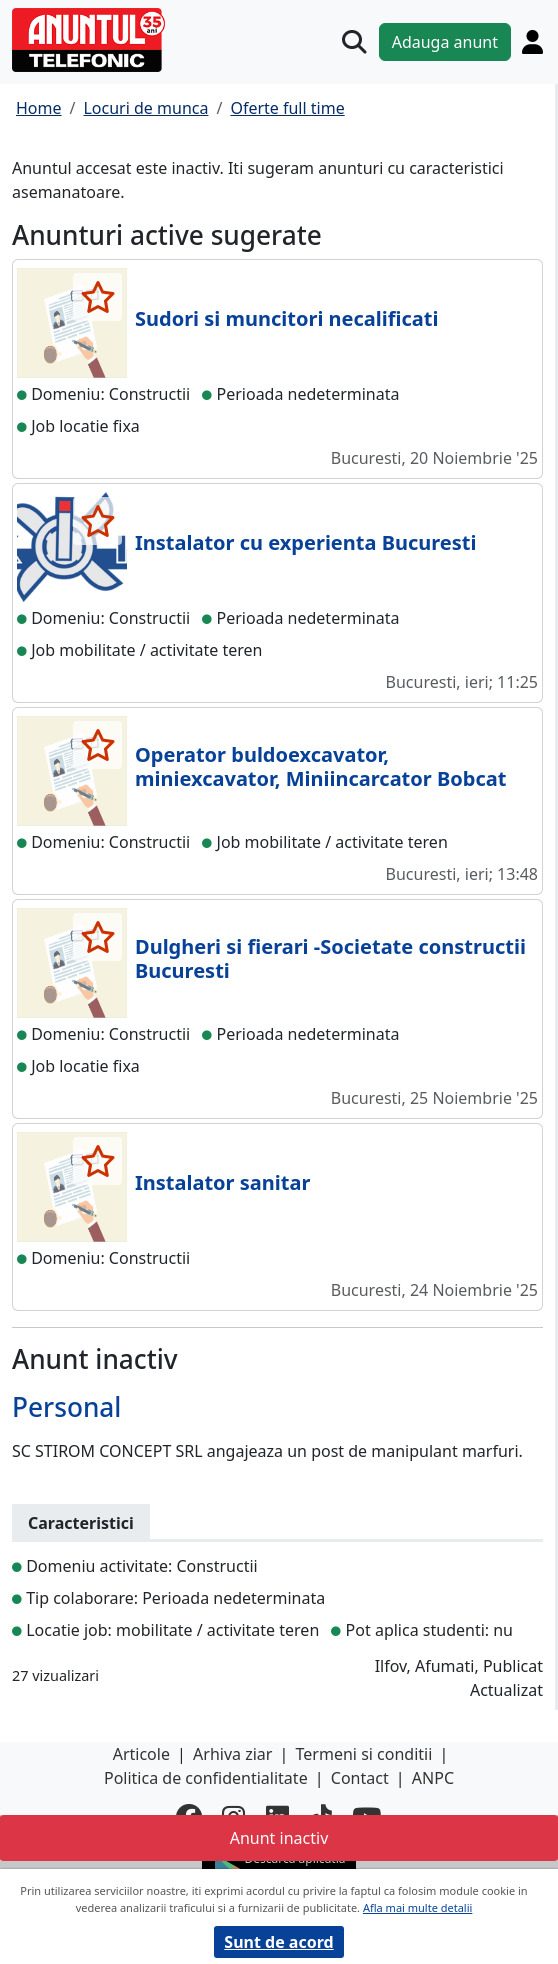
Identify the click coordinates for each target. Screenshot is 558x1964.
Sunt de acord (278, 1942)
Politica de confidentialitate (206, 1778)
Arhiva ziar (232, 1754)
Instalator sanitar (222, 1182)
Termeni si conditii (364, 1754)
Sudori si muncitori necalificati (286, 318)
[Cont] (532, 41)
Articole (141, 1754)
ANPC (433, 1778)
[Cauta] (354, 42)
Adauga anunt (445, 42)
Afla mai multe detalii (417, 1907)
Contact (360, 1778)
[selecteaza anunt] (97, 297)
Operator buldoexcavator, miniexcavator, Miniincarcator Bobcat (320, 766)
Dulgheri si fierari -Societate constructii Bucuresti (330, 958)
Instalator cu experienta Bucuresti (305, 542)
